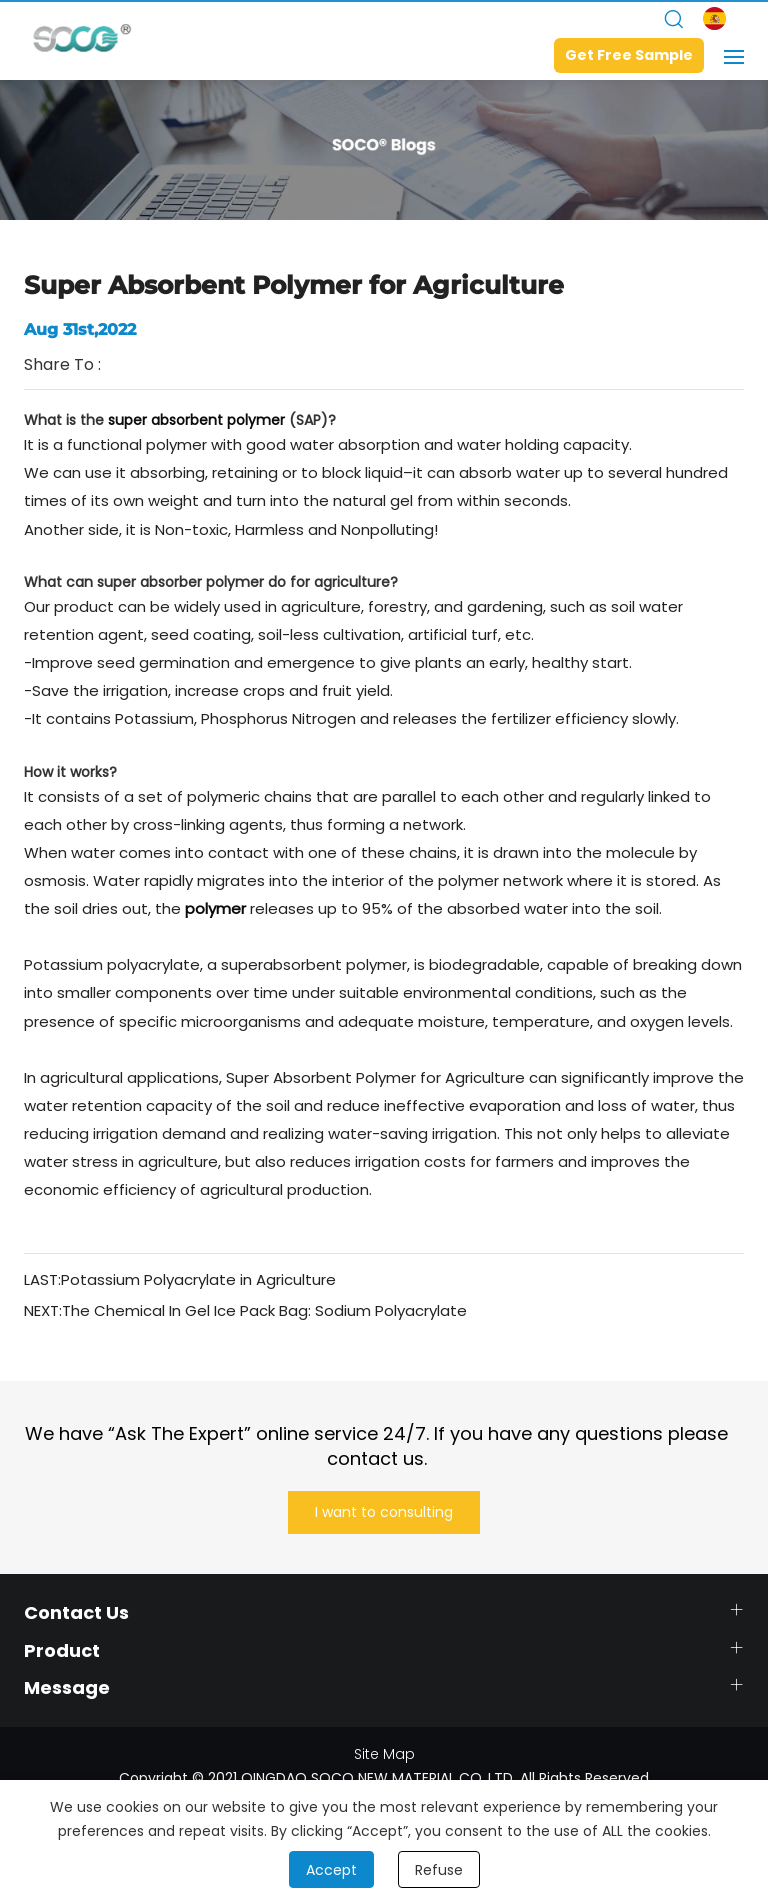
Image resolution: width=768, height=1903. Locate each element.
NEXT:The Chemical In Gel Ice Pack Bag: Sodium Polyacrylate (245, 1310)
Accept (331, 1870)
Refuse (439, 1870)
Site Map (384, 1754)
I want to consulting (384, 1512)
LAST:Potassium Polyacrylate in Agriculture (180, 1279)
